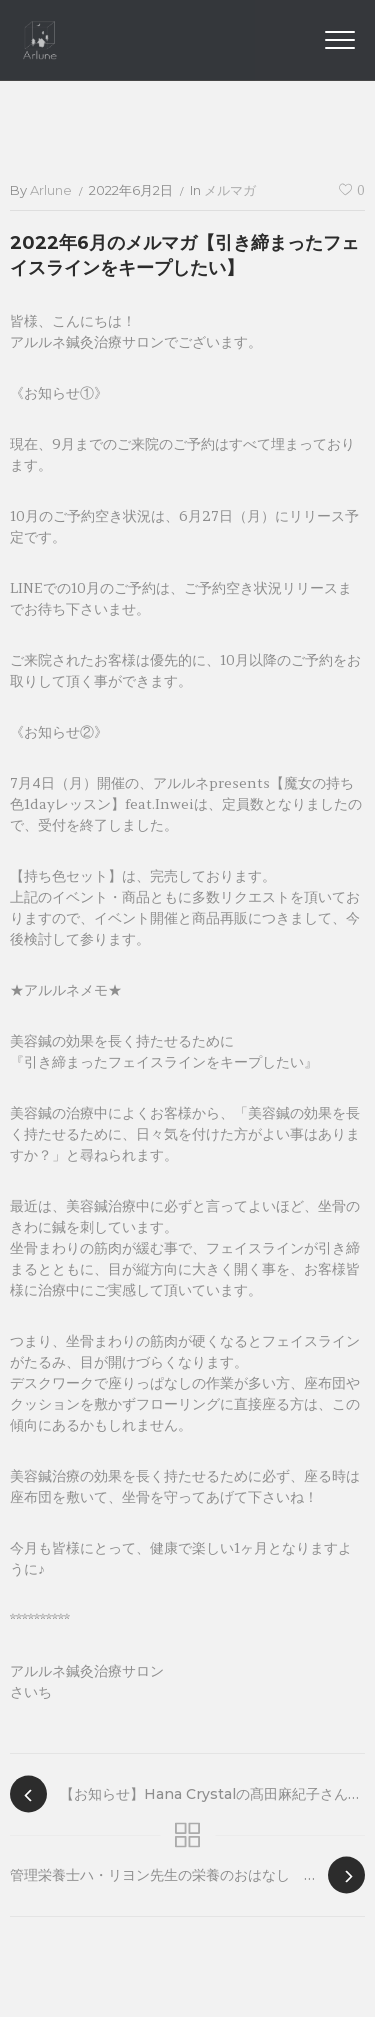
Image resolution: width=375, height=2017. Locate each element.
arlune (51, 190)
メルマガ (230, 190)
